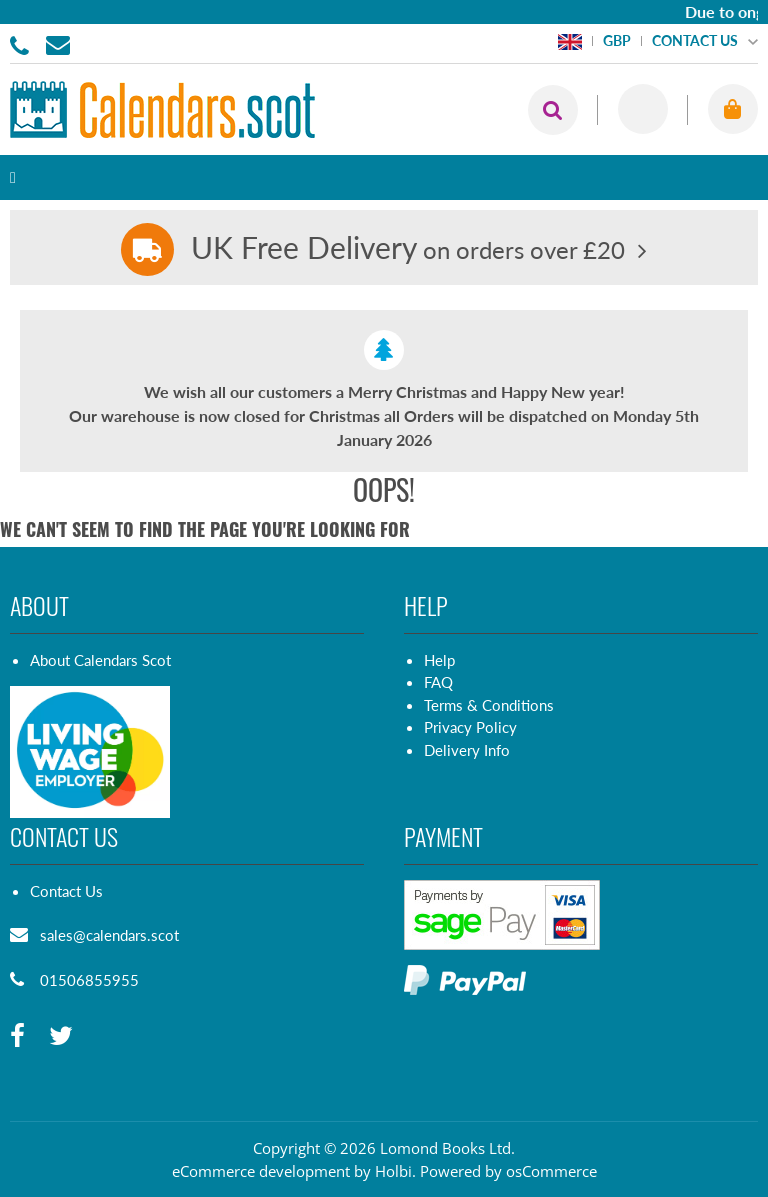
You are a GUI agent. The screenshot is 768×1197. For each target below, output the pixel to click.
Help (439, 660)
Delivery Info (467, 750)
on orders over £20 (408, 249)
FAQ (438, 682)
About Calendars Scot (100, 660)
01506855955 (23, 44)
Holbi (393, 1171)
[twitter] (61, 1036)
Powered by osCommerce (508, 1171)
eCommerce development (261, 1171)
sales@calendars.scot (109, 935)
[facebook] (17, 1036)
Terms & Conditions (489, 705)
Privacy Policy (470, 727)
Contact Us (66, 891)
